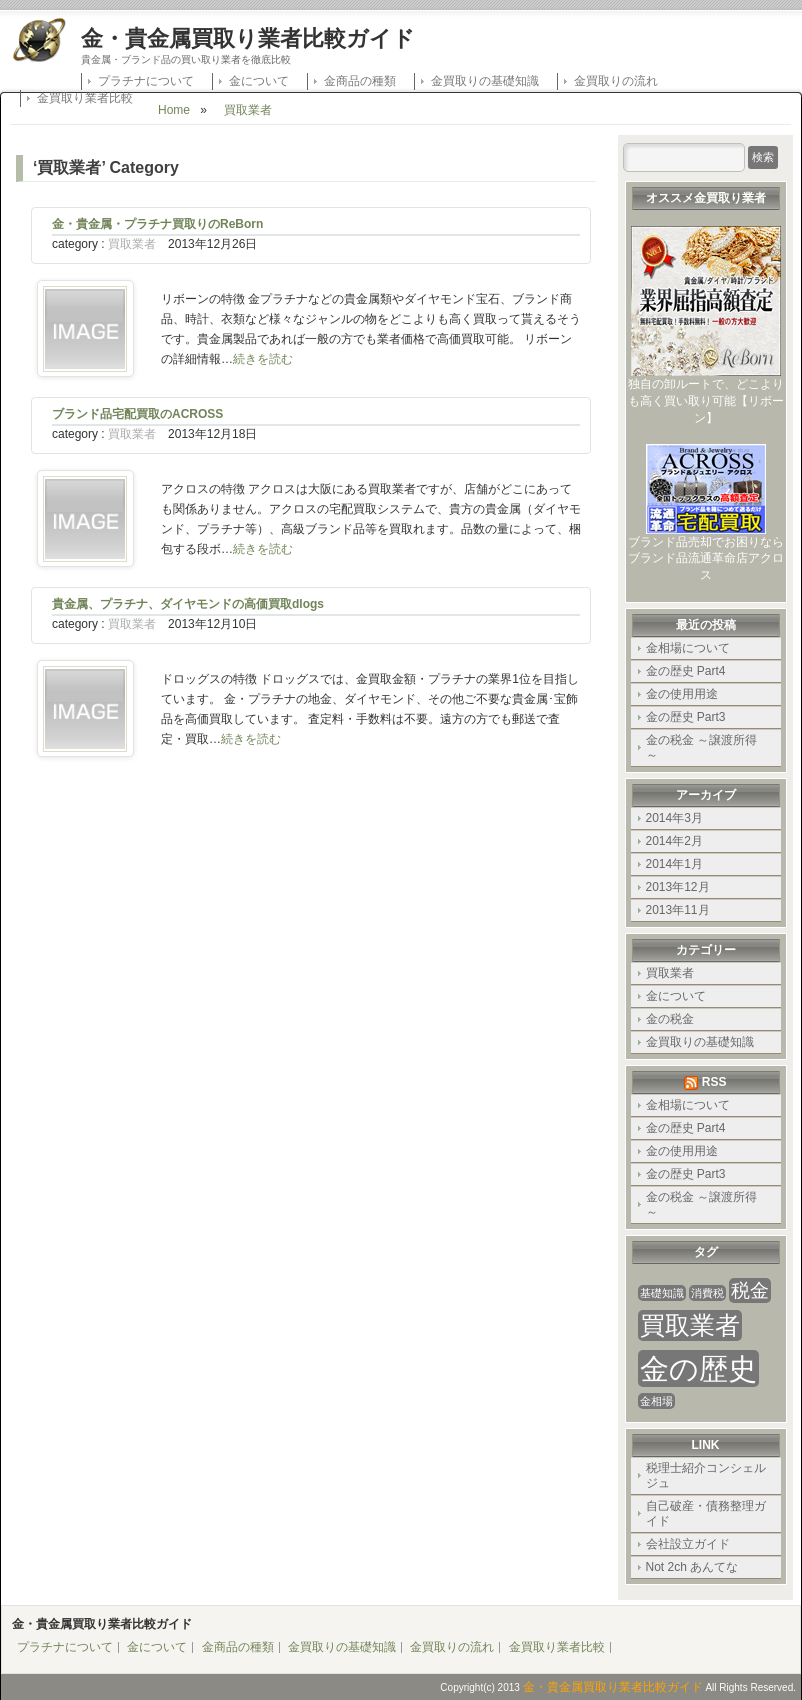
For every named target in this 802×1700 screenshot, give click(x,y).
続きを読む (263, 359)
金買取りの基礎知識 (485, 81)
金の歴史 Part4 (686, 671)
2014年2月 (674, 841)
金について (259, 81)
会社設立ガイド (688, 1544)
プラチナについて (146, 81)
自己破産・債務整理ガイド (706, 1513)
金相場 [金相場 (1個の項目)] (656, 1401)
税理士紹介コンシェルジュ (706, 1475)
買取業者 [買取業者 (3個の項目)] (690, 1325)
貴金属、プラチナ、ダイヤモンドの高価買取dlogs (188, 604)
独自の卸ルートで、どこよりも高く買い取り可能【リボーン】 (706, 395)
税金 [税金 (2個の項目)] (750, 1290)
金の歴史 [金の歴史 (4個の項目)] (698, 1368)
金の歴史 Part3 (686, 717)
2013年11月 (678, 910)
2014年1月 (674, 864)
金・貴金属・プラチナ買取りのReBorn (157, 224)
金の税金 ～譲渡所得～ (701, 747)
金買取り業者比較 (85, 98)
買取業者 (248, 110)
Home (174, 110)
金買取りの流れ (616, 81)
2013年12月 (678, 887)
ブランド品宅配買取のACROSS (137, 414)
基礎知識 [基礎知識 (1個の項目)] (662, 1293)
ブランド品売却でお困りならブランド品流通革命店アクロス (706, 553)
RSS (714, 1082)
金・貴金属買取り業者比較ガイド (248, 38)
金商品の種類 (360, 81)
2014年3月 (674, 818)
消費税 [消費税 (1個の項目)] (707, 1293)
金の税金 (670, 1019)
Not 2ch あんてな (692, 1567)
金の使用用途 (682, 694)
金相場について (688, 648)
